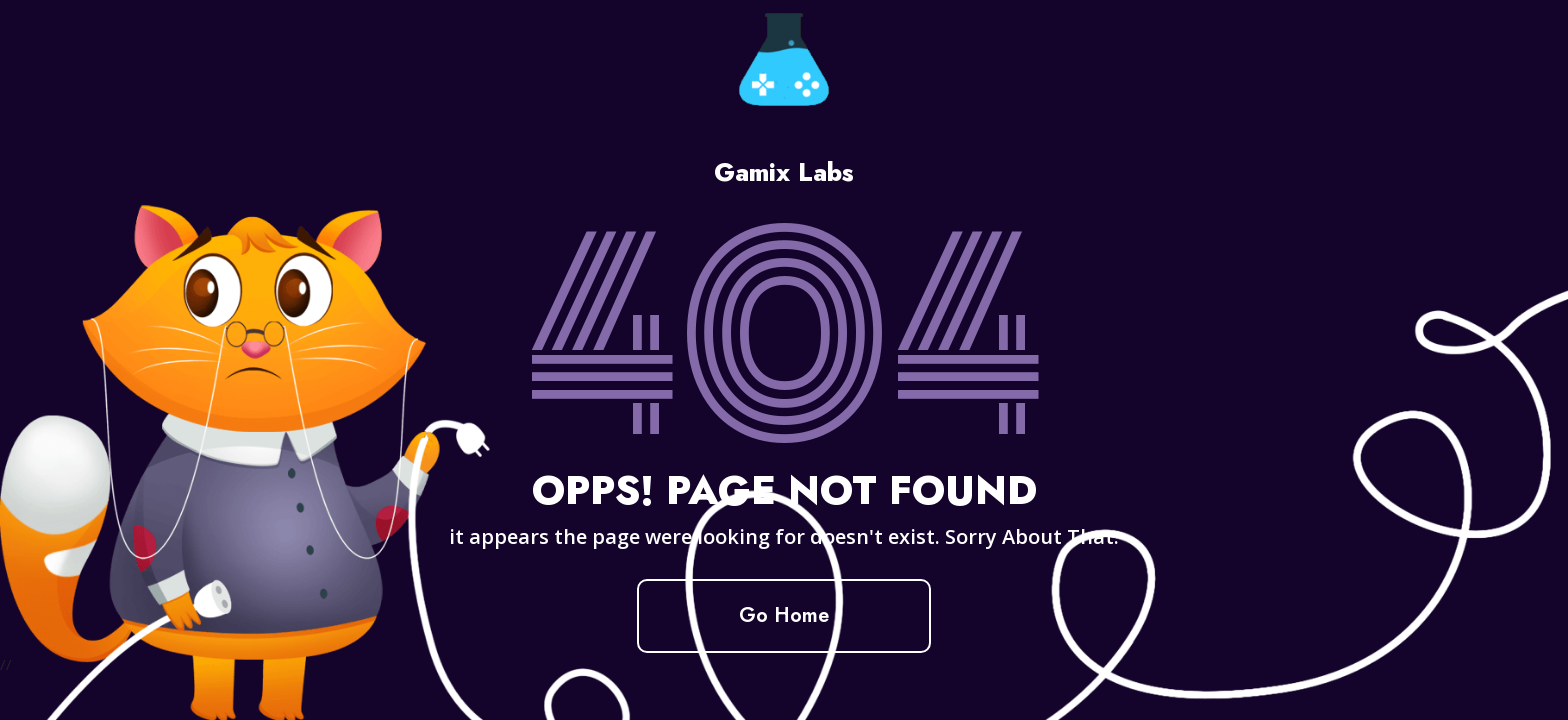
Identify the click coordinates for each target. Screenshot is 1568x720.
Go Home (784, 615)
